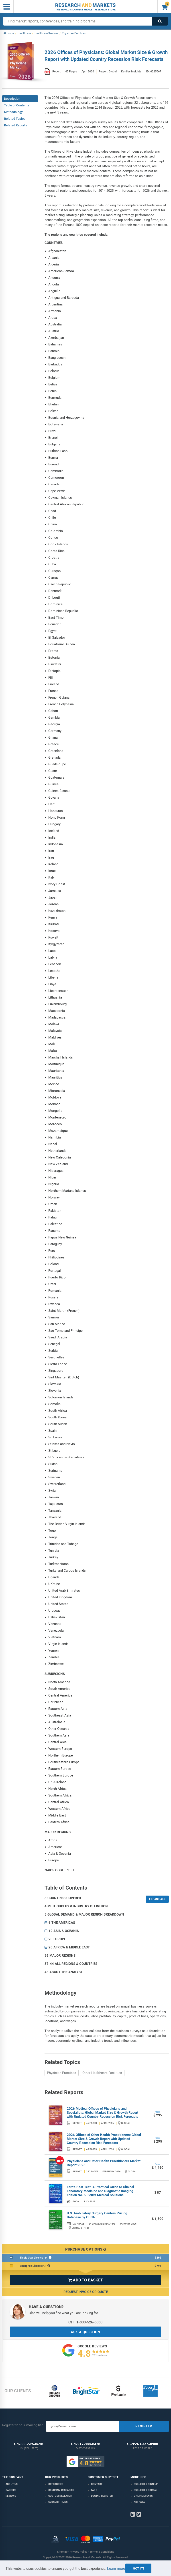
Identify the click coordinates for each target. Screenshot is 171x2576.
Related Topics (14, 118)
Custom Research (60, 2495)
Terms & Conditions (102, 2551)
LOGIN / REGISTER (102, 2495)
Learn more (116, 2568)
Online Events (143, 2495)
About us (12, 2484)
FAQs (94, 2490)
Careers (11, 2490)
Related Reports (15, 125)
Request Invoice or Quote (85, 2292)
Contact (96, 2484)
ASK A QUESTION (85, 2332)
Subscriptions (58, 2501)
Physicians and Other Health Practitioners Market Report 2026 (103, 2163)
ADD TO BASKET (85, 2280)
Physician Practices (61, 2073)
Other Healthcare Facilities (102, 2073)
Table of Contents (16, 105)
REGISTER (143, 2426)
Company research (61, 2490)
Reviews (11, 2495)
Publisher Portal (145, 2490)
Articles (139, 2501)
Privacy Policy (78, 2551)
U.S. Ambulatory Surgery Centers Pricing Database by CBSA (97, 2215)
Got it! (138, 2568)
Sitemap (62, 2551)
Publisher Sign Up (146, 2484)
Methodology (13, 112)
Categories (55, 2484)
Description (12, 98)
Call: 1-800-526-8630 (85, 2322)
